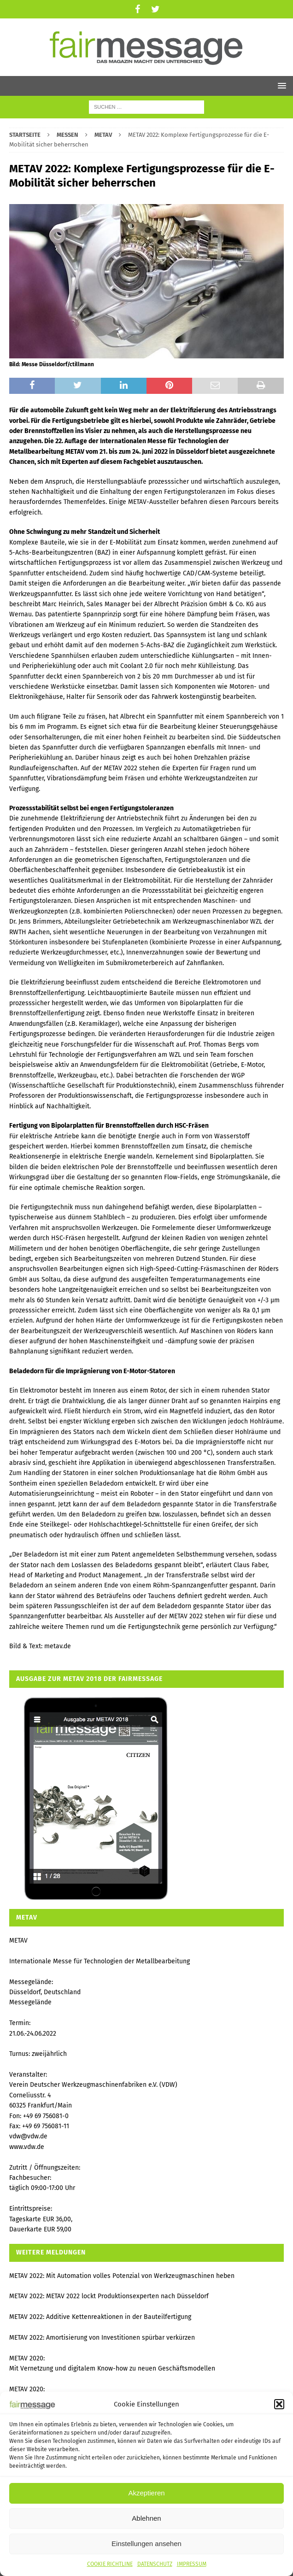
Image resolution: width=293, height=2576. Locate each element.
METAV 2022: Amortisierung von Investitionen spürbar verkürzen (102, 2338)
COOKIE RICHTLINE (110, 2564)
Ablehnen (146, 2518)
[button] (279, 2404)
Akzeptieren (146, 2493)
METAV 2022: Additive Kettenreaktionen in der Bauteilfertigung (100, 2317)
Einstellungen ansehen (146, 2543)
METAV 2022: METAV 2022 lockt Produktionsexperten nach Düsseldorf (109, 2296)
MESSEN (67, 134)
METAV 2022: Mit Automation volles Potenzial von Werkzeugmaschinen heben (121, 2276)
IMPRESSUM (191, 2564)
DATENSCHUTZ (154, 2564)
